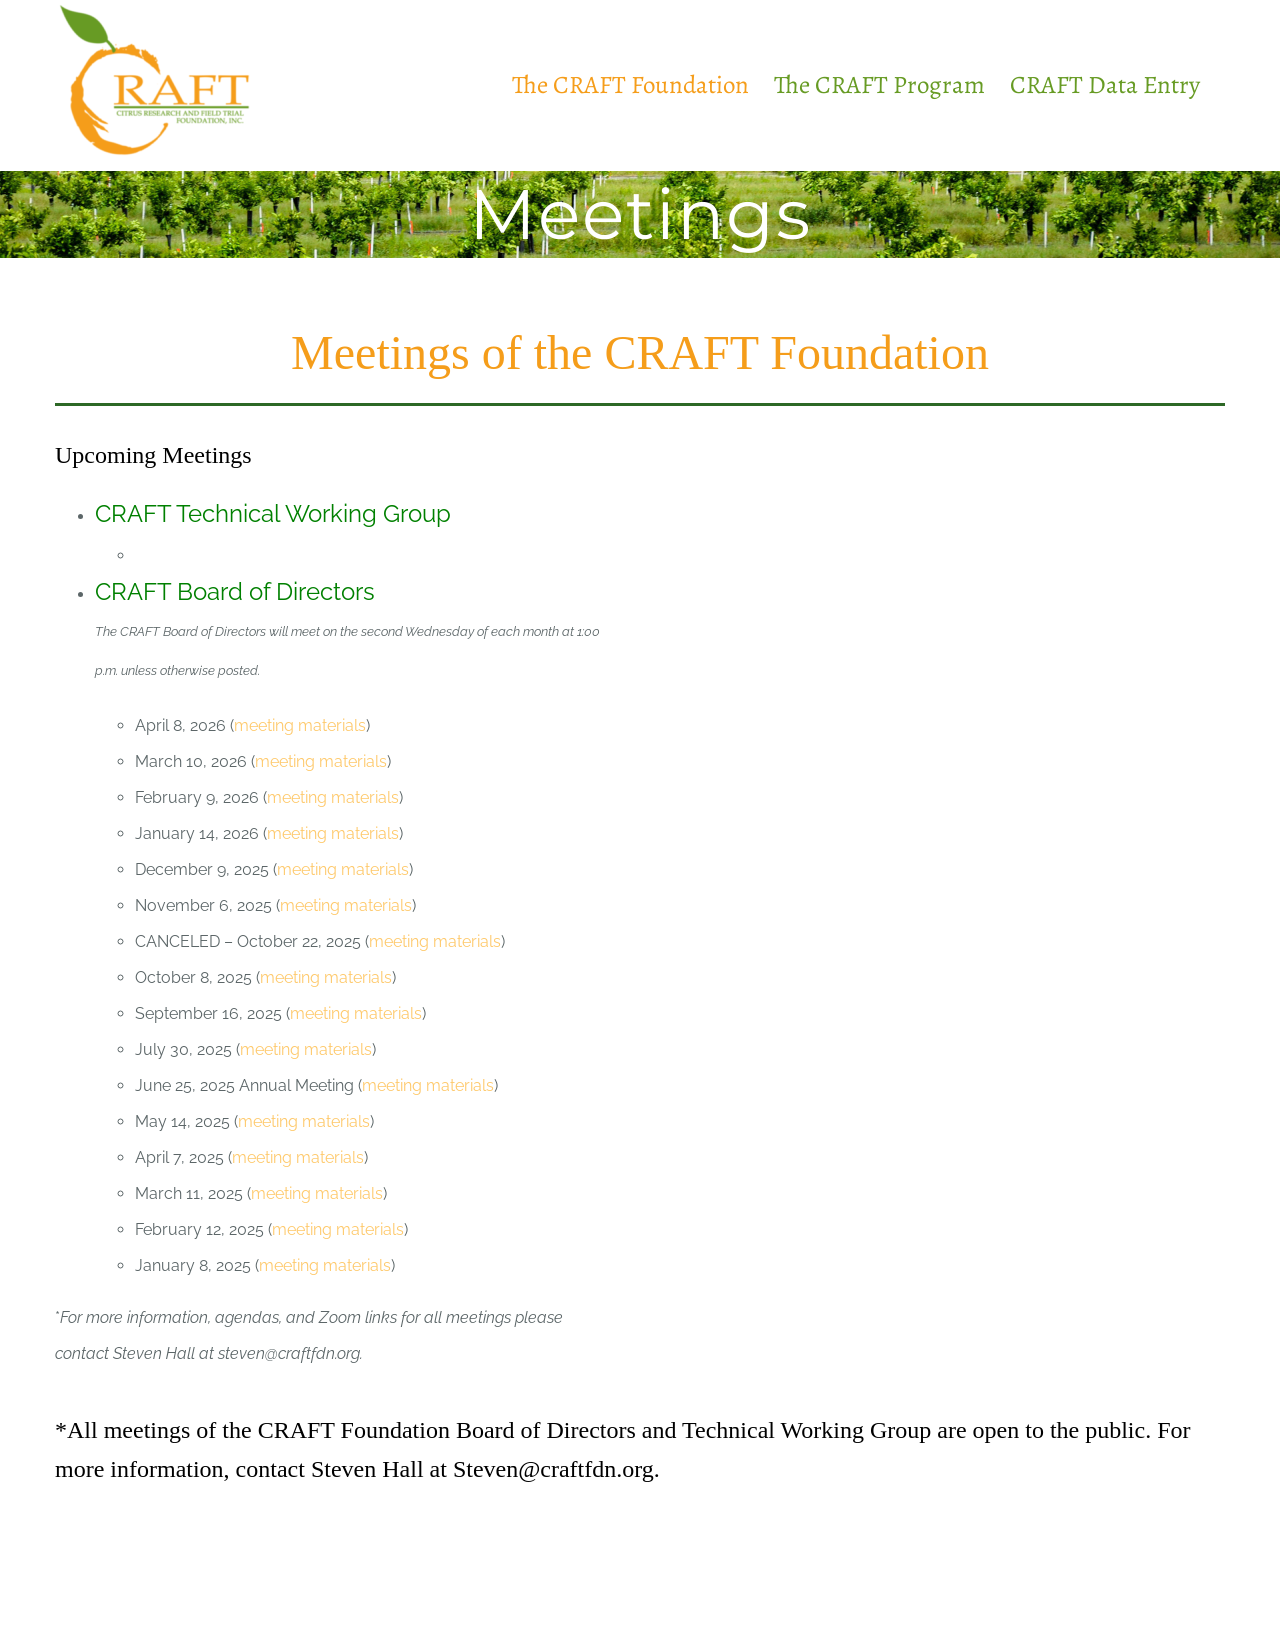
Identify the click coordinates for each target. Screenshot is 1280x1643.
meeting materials (300, 725)
